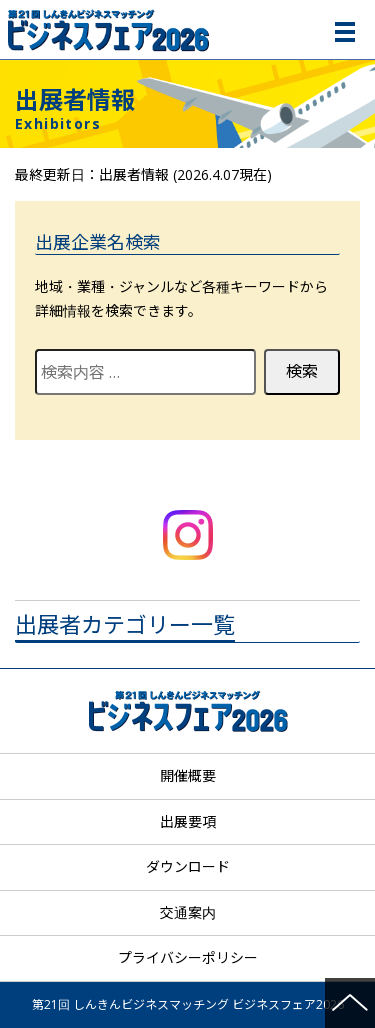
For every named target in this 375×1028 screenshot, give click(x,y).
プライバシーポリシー (188, 957)
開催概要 (188, 775)
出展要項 (188, 821)
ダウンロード (188, 866)
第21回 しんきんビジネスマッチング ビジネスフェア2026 (190, 29)
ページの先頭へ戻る (350, 1003)
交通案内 (188, 912)
